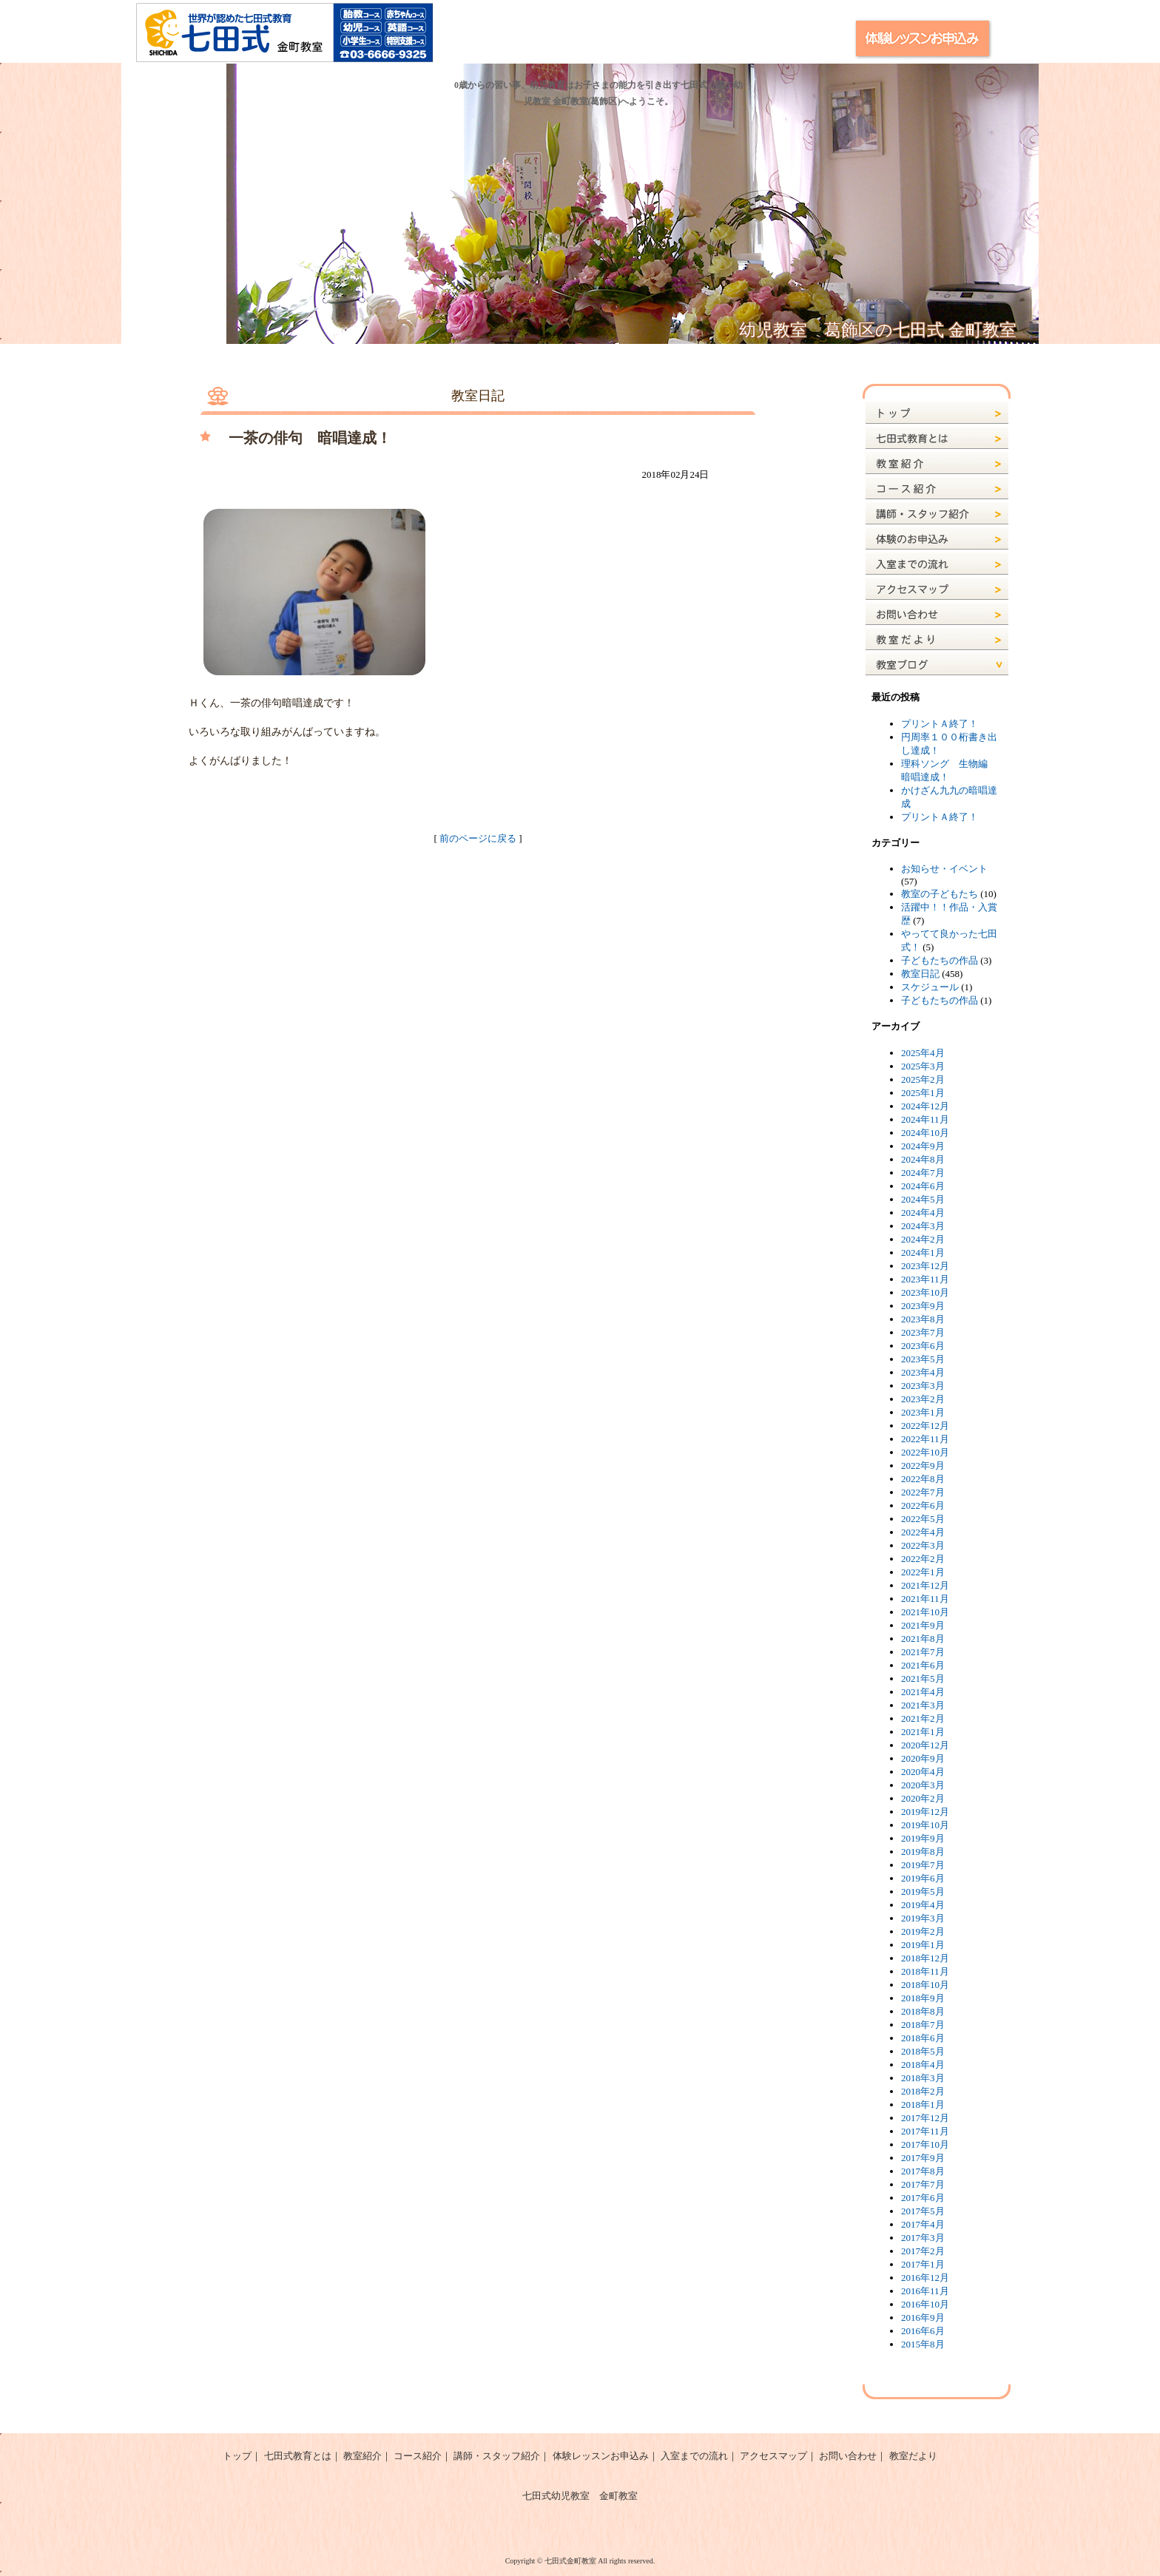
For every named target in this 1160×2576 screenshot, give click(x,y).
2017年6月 (923, 2197)
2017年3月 (923, 2237)
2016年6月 (923, 2330)
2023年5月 (923, 1359)
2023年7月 (923, 1332)
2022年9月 (923, 1465)
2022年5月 (923, 1518)
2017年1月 (923, 2264)
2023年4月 (923, 1372)
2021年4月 (923, 1691)
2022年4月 (923, 1532)
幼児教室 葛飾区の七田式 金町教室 (877, 330)
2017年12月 (925, 2117)
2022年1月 (923, 1572)
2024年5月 (923, 1199)
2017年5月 (923, 2211)
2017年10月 (925, 2144)
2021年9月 (923, 1625)
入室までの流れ (694, 2455)
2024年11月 (925, 1119)
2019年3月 (923, 1918)
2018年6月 (923, 2037)
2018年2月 (923, 2091)
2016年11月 (925, 2290)
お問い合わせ (848, 2455)
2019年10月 (925, 1824)
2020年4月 (923, 1771)
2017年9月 (923, 2157)
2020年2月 (923, 1798)
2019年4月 (923, 1904)
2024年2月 (923, 1239)
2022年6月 (923, 1505)
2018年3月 (923, 2077)
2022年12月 (925, 1425)
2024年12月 (925, 1106)
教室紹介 (362, 2455)
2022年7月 (923, 1492)
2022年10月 (925, 1452)
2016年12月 (925, 2277)
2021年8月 (923, 1638)
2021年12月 (925, 1585)
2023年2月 (923, 1398)
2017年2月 (923, 2250)
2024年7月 (923, 1172)
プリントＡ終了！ (939, 723)
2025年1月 (923, 1092)
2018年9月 (923, 1998)
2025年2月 (923, 1079)
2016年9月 (923, 2317)
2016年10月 (925, 2304)
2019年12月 (925, 1811)
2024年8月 (923, 1159)
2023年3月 (923, 1385)
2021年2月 (923, 1718)
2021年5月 (923, 1678)
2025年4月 (923, 1052)
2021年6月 (923, 1665)
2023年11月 (925, 1279)
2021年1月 (923, 1731)
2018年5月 (923, 2051)
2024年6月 (923, 1185)
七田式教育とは (297, 2455)
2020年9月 (923, 1758)
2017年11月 (925, 2131)
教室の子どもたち (939, 893)
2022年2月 (923, 1558)
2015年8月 (923, 2344)
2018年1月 (923, 2104)
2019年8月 (923, 1851)
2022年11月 (925, 1438)
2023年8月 (923, 1319)
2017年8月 (923, 2171)
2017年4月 (923, 2224)
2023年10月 (925, 1292)
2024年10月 (925, 1132)
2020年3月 (923, 1785)
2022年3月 (923, 1545)
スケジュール (930, 987)
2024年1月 (923, 1252)
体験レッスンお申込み (601, 2455)
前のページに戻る (477, 838)
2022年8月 (923, 1478)
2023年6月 (923, 1345)
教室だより (913, 2455)
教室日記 (920, 973)
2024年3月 (923, 1225)
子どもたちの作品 (939, 960)
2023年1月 (923, 1412)
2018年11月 (925, 1971)
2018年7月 (923, 2024)
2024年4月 (923, 1212)
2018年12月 (925, 1958)
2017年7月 (923, 2184)
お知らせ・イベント (944, 868)
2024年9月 (923, 1146)
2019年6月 (923, 1878)
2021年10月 (925, 1611)
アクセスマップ (773, 2455)
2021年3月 (923, 1705)
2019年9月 (923, 1838)
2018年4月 (923, 2064)
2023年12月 (925, 1265)
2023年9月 (923, 1305)
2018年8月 (923, 2011)
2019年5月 (923, 1891)
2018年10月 (925, 1984)
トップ (237, 2455)
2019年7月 (923, 1864)
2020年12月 (925, 1745)
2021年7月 (923, 1651)
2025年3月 (923, 1066)
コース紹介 (418, 2455)
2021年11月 (925, 1598)
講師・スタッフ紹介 (496, 2455)
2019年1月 (923, 1944)
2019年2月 (923, 1931)
